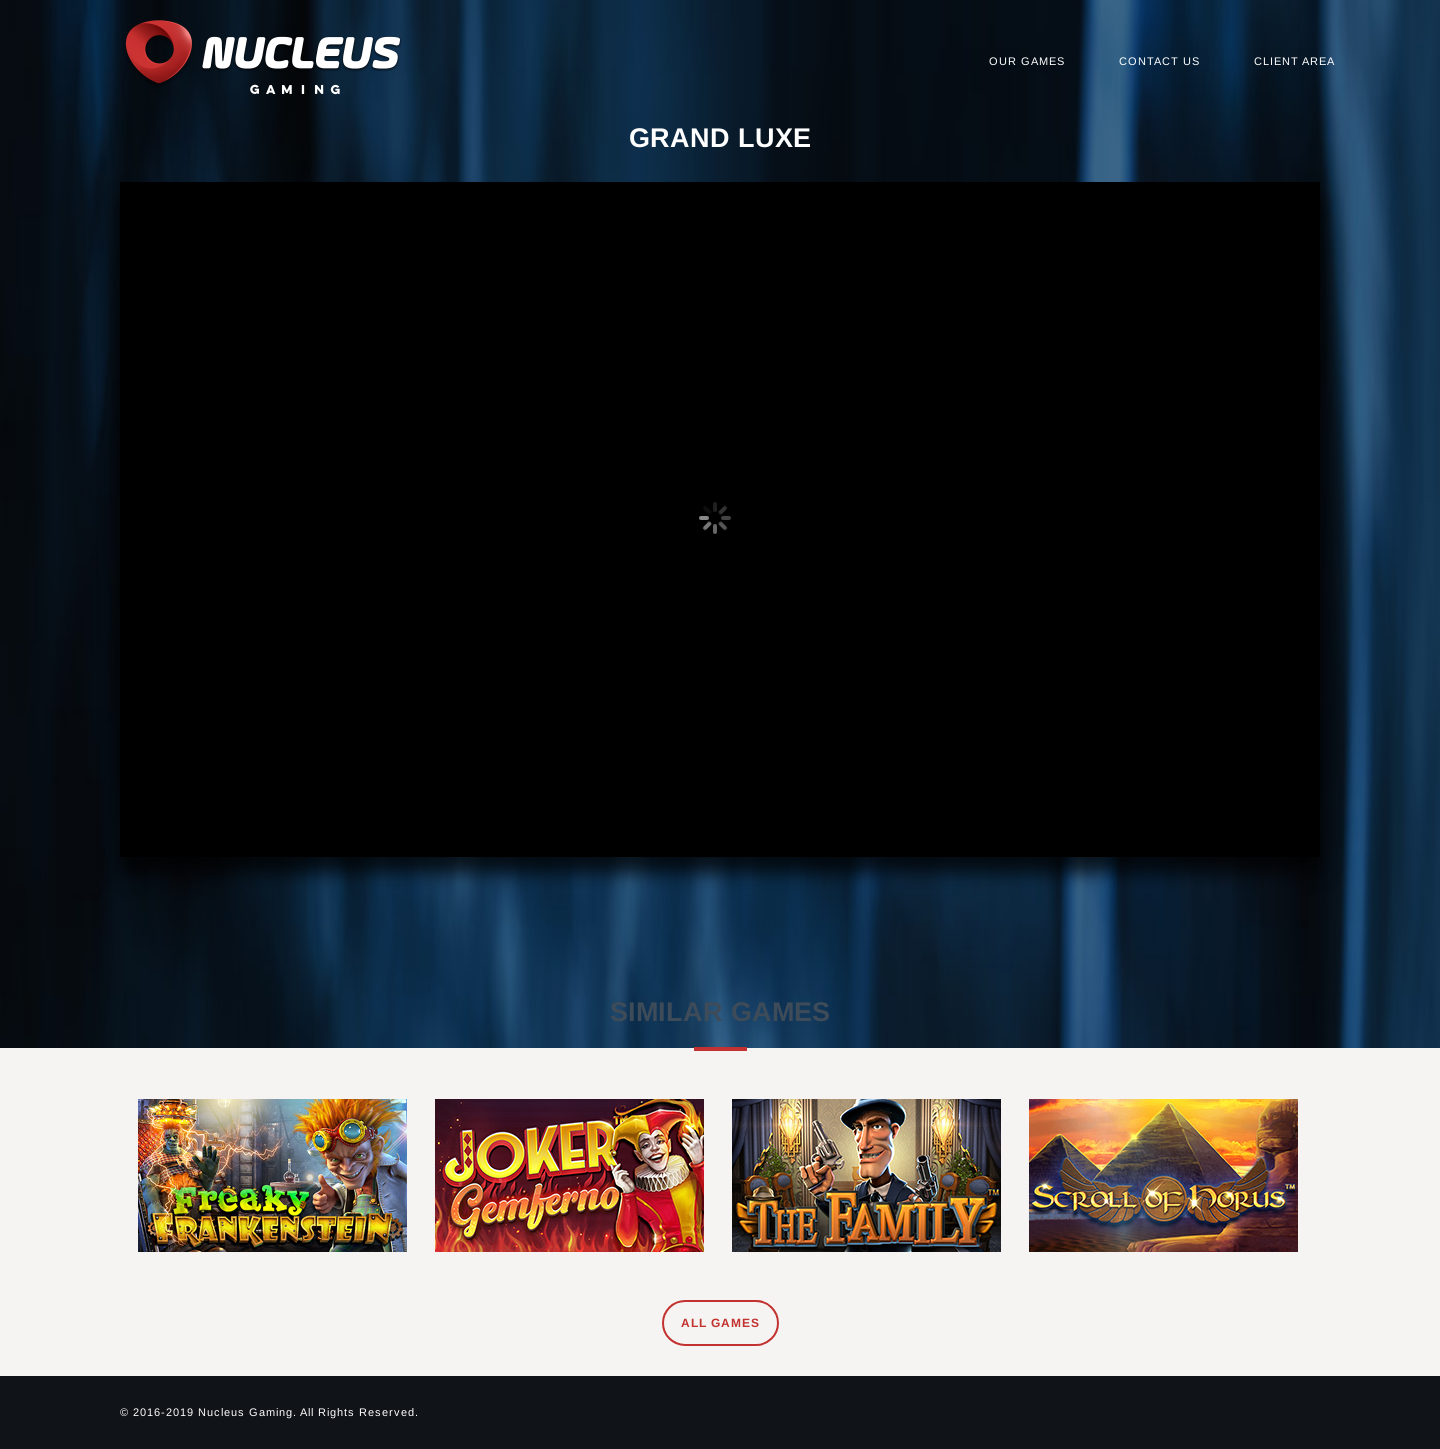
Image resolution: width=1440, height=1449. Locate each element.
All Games (720, 1323)
